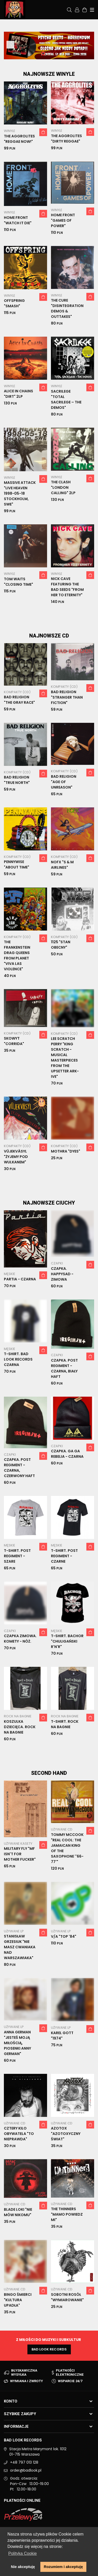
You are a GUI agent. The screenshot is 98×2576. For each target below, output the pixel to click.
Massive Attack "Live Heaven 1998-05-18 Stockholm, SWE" (20, 493)
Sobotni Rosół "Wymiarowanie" (67, 2297)
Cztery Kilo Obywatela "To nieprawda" (19, 2134)
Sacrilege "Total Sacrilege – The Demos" (66, 399)
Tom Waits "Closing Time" (18, 581)
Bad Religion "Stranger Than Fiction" (67, 697)
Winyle (9, 130)
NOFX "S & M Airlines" (62, 864)
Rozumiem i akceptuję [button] (63, 2567)
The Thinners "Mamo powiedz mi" (67, 2214)
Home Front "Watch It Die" (18, 220)
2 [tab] (49, 53)
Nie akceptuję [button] (23, 2567)
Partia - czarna (20, 1279)
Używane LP (14, 1931)
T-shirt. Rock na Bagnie (64, 1724)
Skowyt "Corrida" (14, 1041)
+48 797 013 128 (24, 2462)
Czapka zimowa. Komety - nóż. (20, 1638)
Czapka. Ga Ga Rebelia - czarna (67, 1453)
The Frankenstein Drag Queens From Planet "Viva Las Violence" (17, 955)
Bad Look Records (49, 2349)
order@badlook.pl (25, 2470)
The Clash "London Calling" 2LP (63, 487)
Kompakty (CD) (17, 692)
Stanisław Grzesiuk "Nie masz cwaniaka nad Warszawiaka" (19, 1947)
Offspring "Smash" (14, 303)
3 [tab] (55, 53)
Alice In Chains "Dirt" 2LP (18, 393)
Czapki (57, 1263)
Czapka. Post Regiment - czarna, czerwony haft (19, 1467)
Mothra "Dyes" (65, 1151)
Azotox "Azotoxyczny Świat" (65, 2134)
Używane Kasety (18, 1843)
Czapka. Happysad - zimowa (62, 1274)
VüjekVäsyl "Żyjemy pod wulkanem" (16, 1157)
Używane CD (61, 1829)
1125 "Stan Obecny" (60, 944)
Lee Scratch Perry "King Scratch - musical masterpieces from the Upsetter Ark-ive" (65, 1057)
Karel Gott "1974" (62, 2035)
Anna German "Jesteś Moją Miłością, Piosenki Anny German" (17, 2043)
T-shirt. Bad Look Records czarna (18, 1359)
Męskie (9, 1273)
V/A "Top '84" (63, 1936)
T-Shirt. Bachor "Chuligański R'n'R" (67, 1641)
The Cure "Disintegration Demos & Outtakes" (67, 308)
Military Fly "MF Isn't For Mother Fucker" (20, 1854)
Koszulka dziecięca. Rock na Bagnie (19, 1727)
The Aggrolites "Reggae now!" (19, 139)
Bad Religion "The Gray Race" (19, 699)
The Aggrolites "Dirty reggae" (66, 138)
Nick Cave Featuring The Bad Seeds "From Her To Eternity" (67, 587)
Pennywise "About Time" (16, 864)
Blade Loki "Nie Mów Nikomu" (18, 2212)
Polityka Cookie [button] (22, 2553)
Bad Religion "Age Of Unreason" (63, 782)
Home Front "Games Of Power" (63, 220)
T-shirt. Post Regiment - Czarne (64, 1556)
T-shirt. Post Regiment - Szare (17, 1556)
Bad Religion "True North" (17, 780)
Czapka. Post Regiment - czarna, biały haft (64, 1368)
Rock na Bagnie (18, 1716)
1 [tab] (43, 53)
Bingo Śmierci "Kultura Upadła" (18, 2300)
